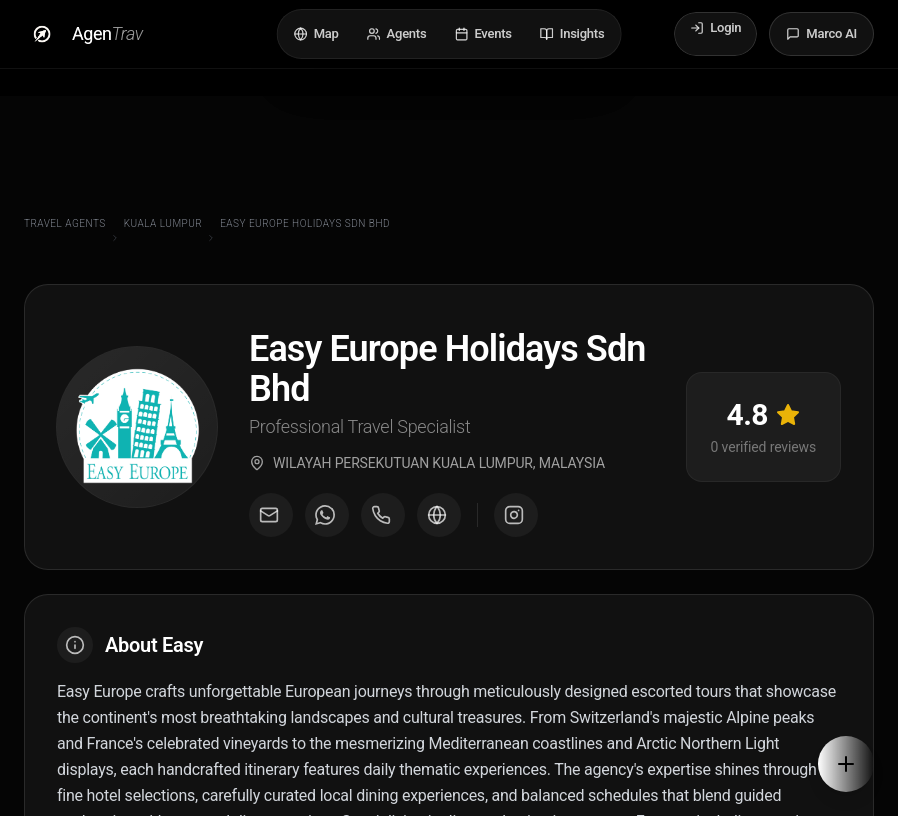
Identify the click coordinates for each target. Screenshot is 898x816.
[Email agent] (271, 523)
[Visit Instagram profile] (516, 523)
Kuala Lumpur (163, 223)
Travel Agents (65, 223)
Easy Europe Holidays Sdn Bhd (305, 223)
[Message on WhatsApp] (327, 523)
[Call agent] (383, 523)
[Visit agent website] (439, 523)
